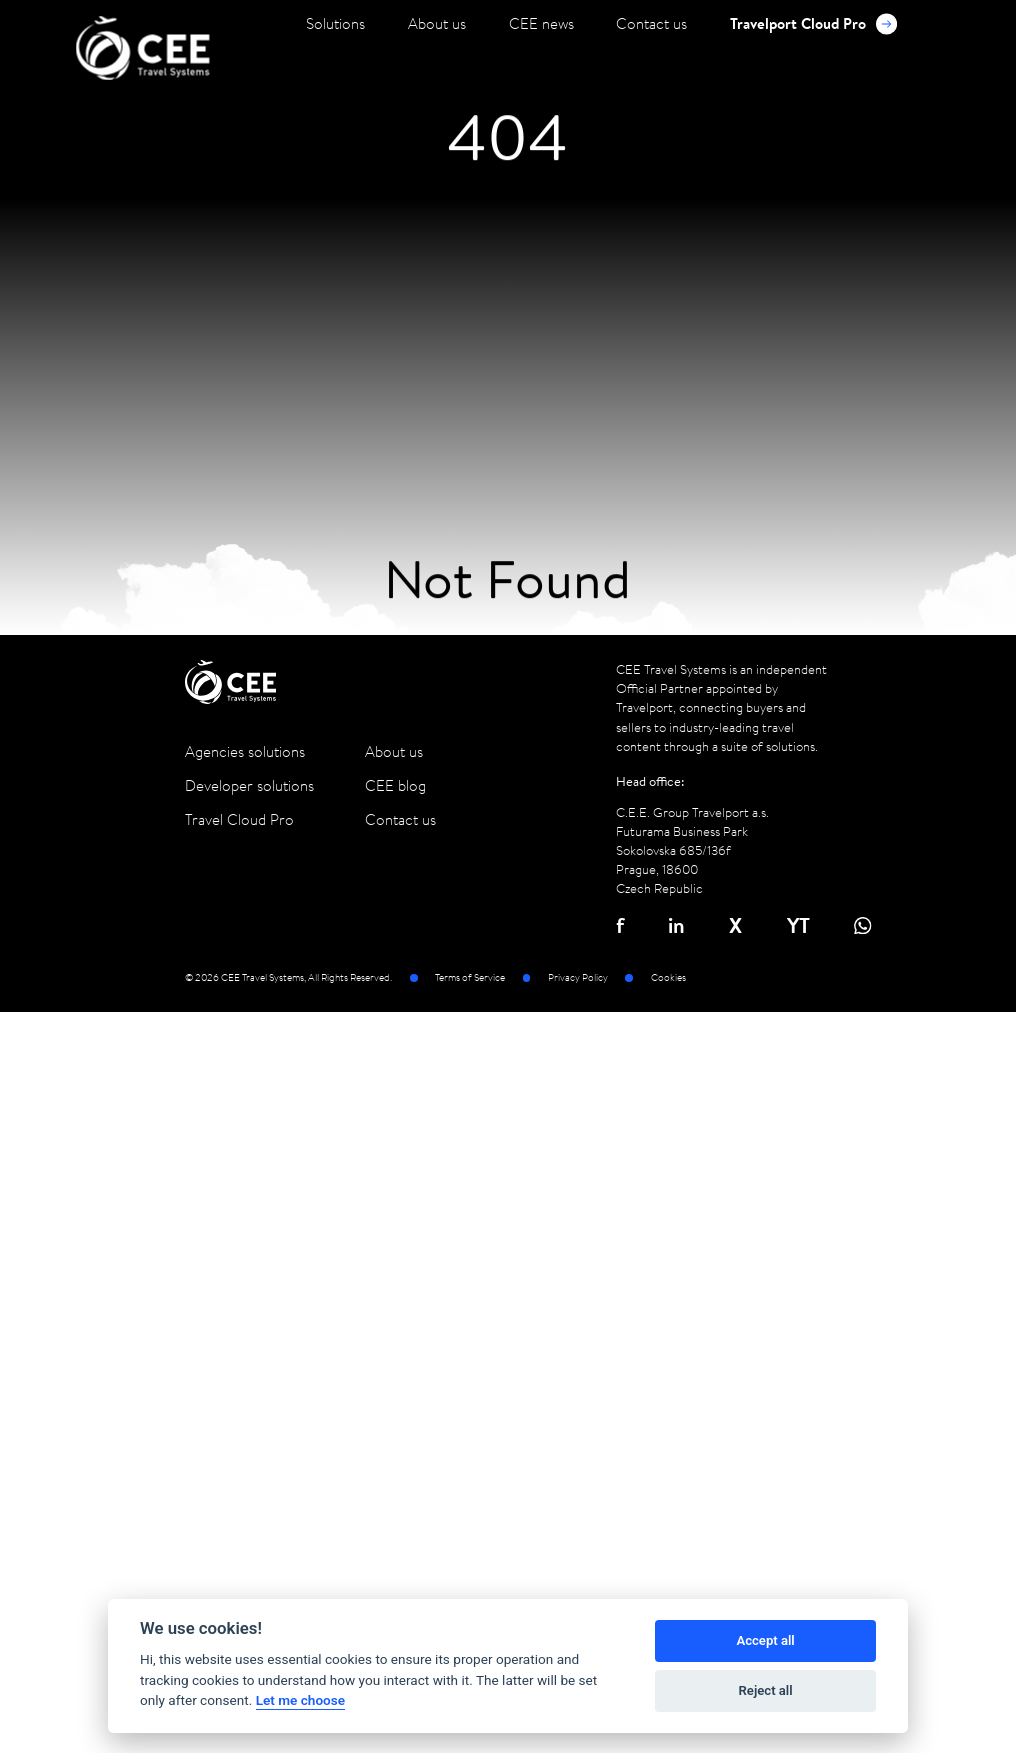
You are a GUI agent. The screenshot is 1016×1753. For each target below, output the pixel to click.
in (676, 925)
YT (798, 925)
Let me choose (300, 1700)
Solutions (335, 23)
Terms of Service (470, 978)
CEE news (541, 23)
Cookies (668, 978)
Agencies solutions (245, 751)
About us (437, 23)
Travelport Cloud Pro (813, 24)
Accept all (765, 1640)
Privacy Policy (578, 978)
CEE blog (395, 785)
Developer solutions (249, 785)
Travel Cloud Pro (239, 819)
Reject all (766, 1690)
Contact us (651, 23)
